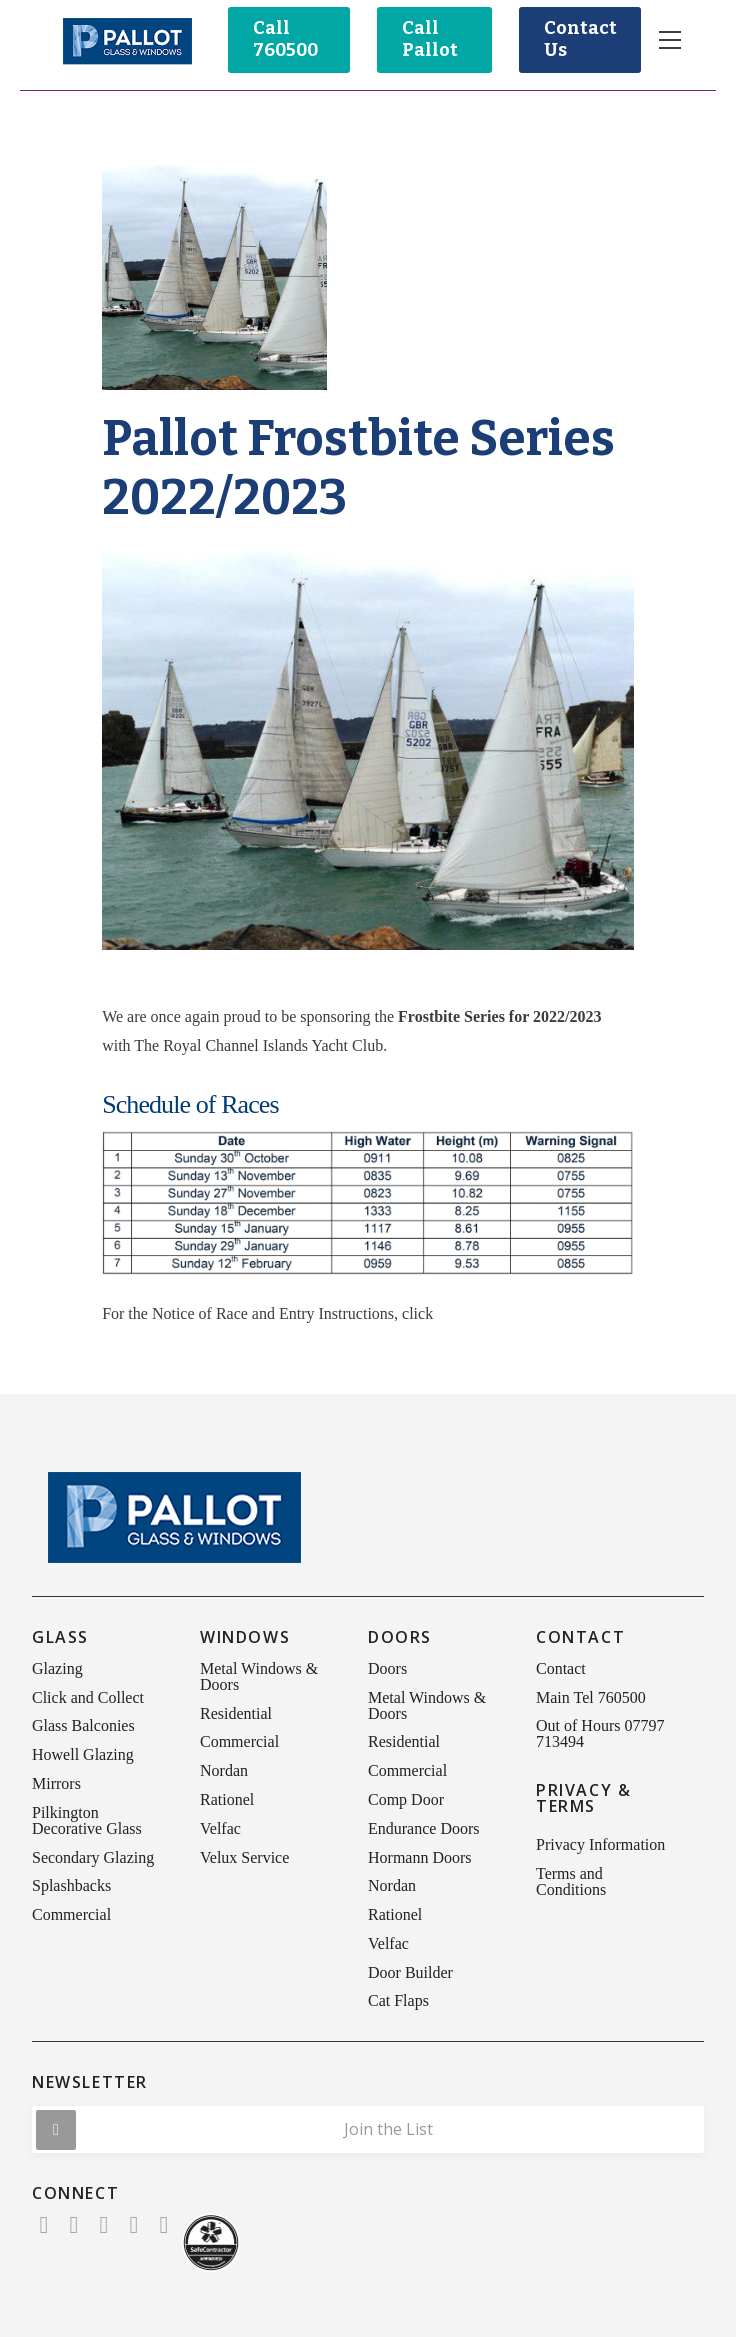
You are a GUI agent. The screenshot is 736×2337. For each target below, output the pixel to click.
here (451, 1313)
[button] (670, 40)
